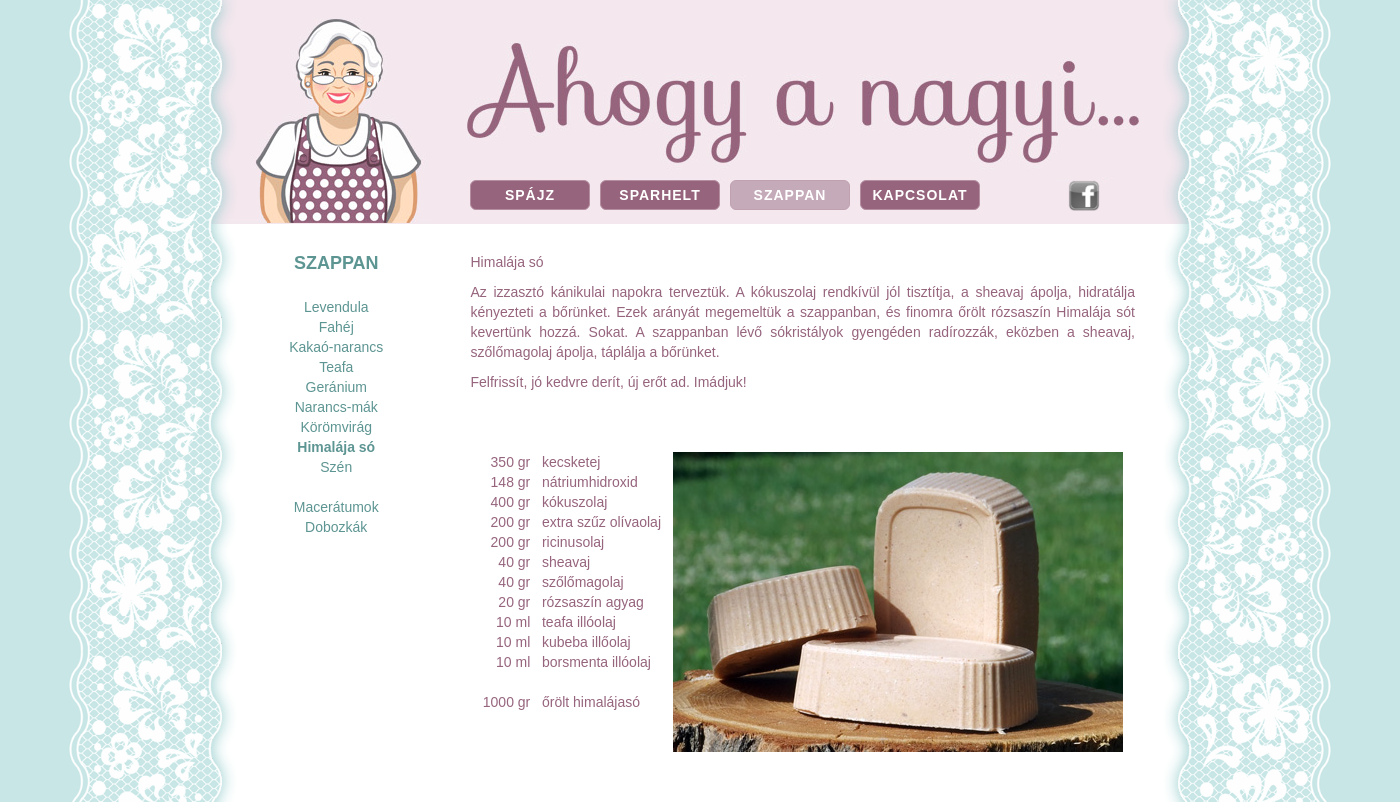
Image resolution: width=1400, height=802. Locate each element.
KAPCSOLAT (919, 195)
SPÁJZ (530, 195)
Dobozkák (336, 527)
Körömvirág (336, 427)
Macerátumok (336, 507)
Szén (336, 467)
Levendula (336, 307)
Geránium (336, 387)
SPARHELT (659, 195)
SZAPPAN (790, 195)
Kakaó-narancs (336, 347)
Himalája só (336, 447)
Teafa (336, 367)
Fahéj (336, 327)
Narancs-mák (336, 407)
